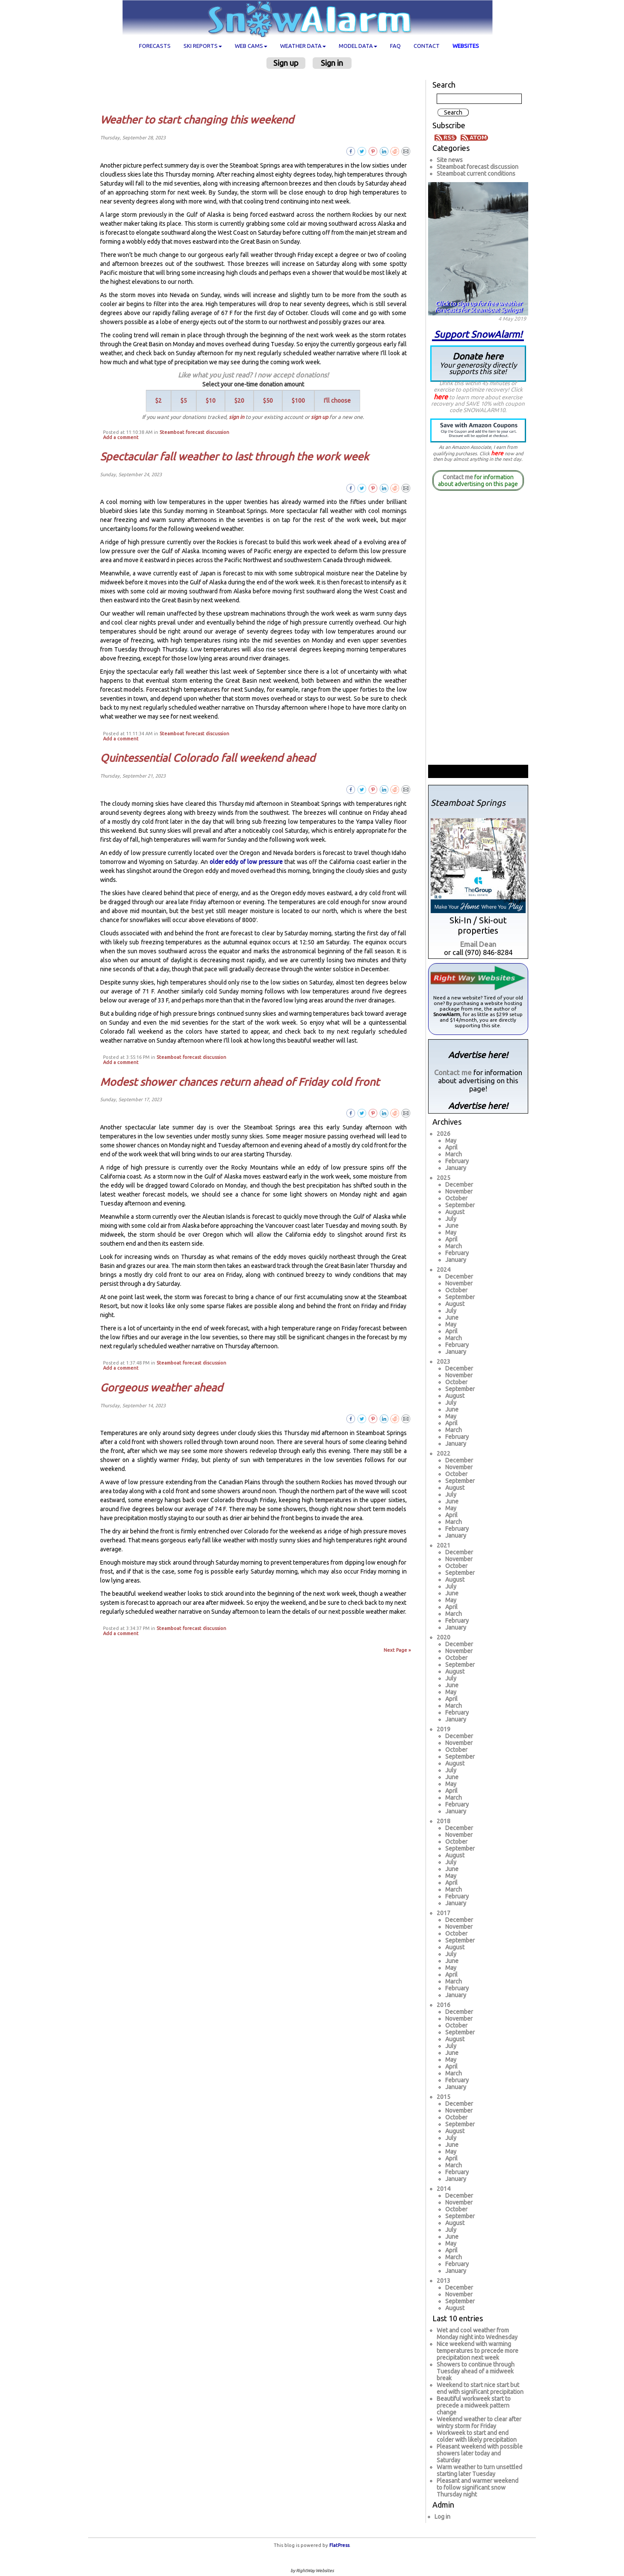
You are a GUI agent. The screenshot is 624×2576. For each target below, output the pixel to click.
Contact (427, 46)
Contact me (458, 477)
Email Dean (478, 944)
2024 (443, 1269)
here (441, 397)
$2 (158, 400)
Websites (465, 46)
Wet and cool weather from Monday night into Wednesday (477, 2333)
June (451, 1225)
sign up (319, 417)
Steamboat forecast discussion (194, 432)
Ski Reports (202, 46)
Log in (442, 2516)
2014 (443, 2188)
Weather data (303, 46)
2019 (443, 1729)
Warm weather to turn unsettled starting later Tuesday (479, 2470)
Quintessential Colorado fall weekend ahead (207, 758)
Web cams (251, 46)
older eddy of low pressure (246, 861)
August (454, 1211)
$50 (268, 400)
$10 (211, 400)
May (450, 1140)
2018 (443, 1821)
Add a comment (121, 437)
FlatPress (339, 2545)
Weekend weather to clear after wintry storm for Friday (479, 2422)
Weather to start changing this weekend (197, 120)
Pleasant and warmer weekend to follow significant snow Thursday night (477, 2487)
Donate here (478, 363)
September (460, 1205)
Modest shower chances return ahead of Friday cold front (239, 1082)
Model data (358, 46)
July (450, 1218)
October (456, 1198)
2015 (443, 2096)
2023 (443, 1361)
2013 (443, 2280)
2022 (443, 1453)
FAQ (395, 46)
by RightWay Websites (312, 2570)
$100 (298, 400)
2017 (443, 1913)
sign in (236, 417)
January (455, 1167)
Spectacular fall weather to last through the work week (234, 457)
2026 (443, 1133)
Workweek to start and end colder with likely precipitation (477, 2436)
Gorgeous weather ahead (161, 1388)
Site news (450, 159)
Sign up (286, 63)
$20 (239, 400)
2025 (443, 1177)
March (453, 1154)
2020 (443, 1637)
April (451, 1147)
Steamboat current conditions (476, 173)
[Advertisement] (256, 91)
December (459, 1184)
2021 (443, 1545)
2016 (443, 2004)
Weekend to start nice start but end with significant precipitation (480, 2388)
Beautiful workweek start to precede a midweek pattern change (474, 2405)
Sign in (332, 63)
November (459, 1191)
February (457, 1161)
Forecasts (155, 46)
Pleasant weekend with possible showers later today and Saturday (480, 2453)
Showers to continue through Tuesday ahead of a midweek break (476, 2371)
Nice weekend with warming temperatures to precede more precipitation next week (477, 2350)
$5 (183, 400)
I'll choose (337, 400)
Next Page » (397, 1650)
